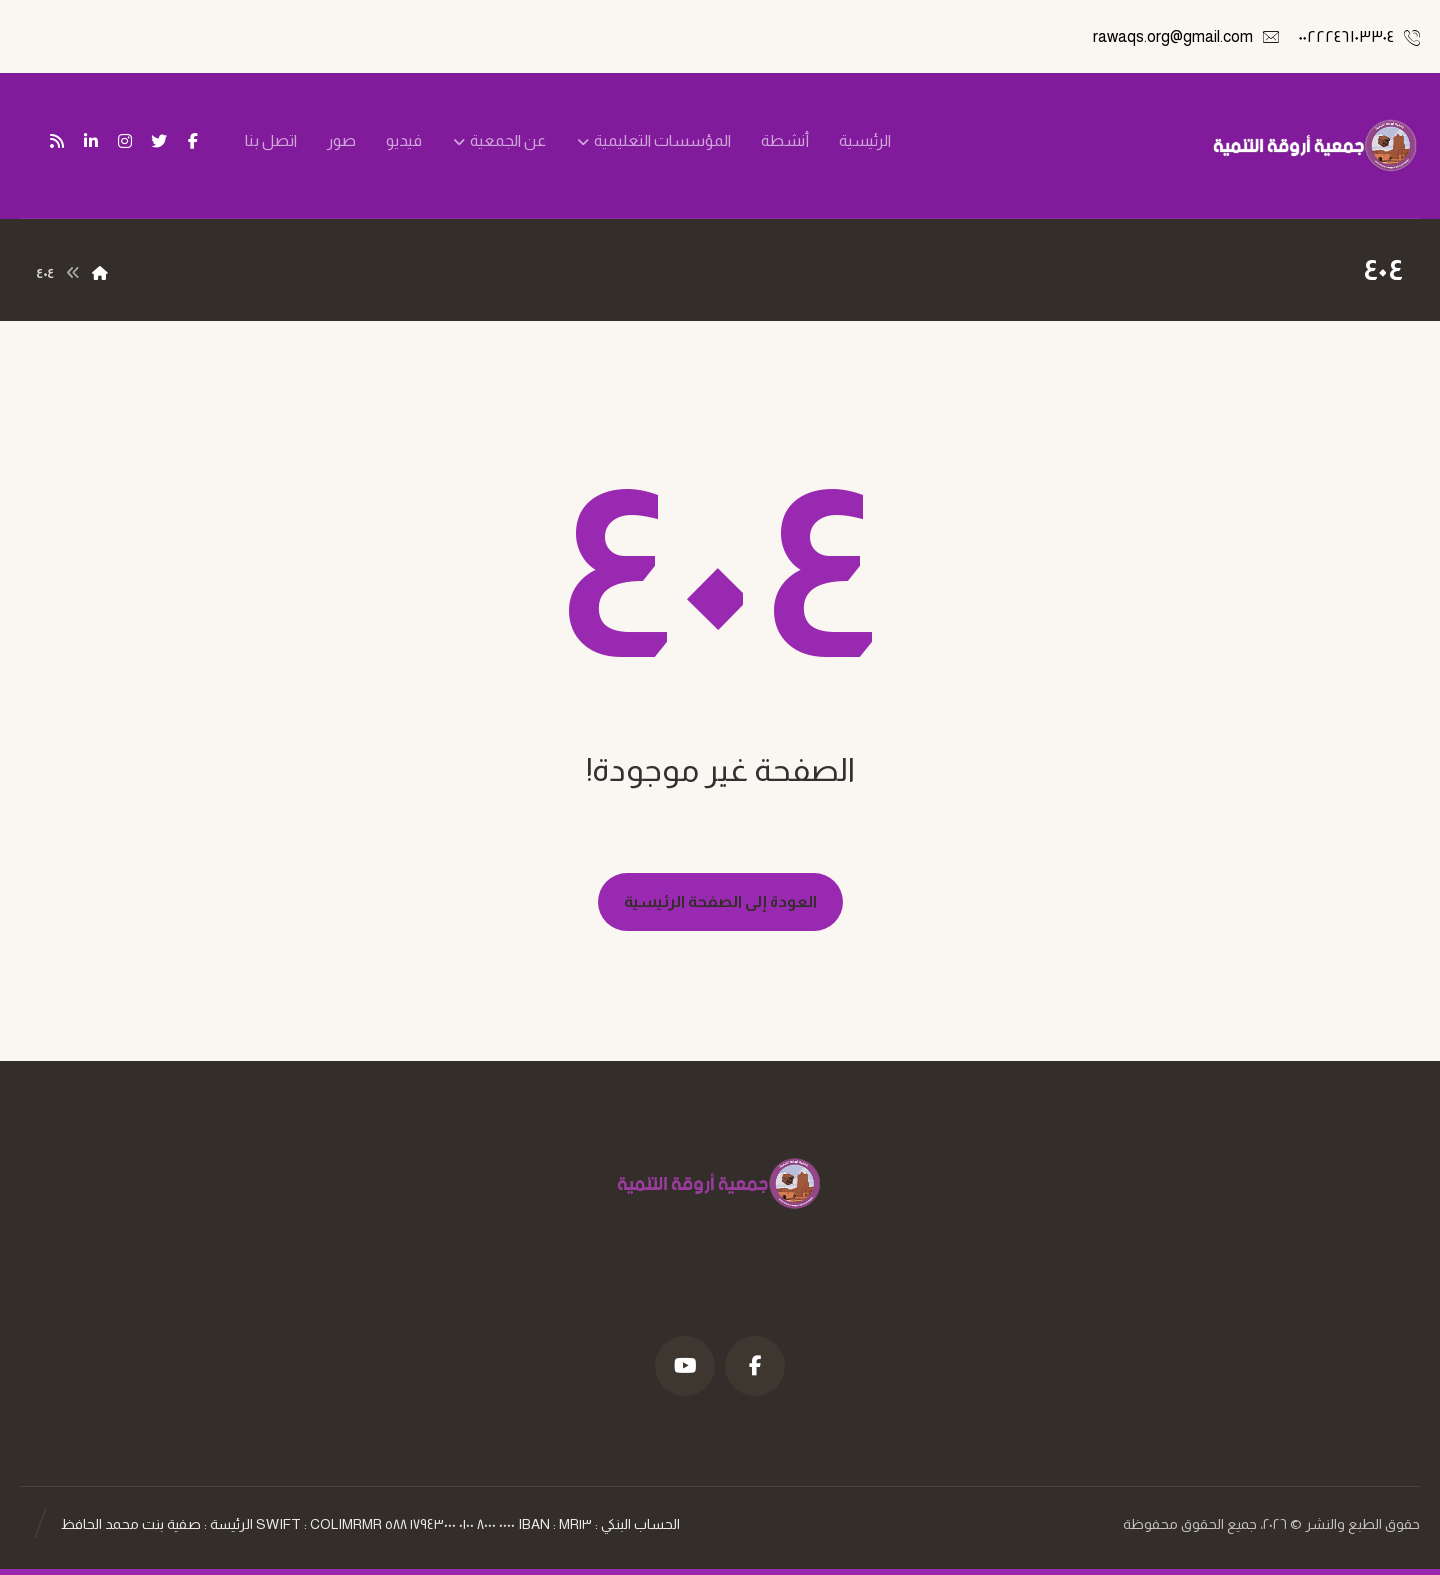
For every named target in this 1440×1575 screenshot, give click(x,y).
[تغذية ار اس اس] (57, 141)
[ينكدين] (91, 141)
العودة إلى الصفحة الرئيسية (720, 901)
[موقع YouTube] (685, 1366)
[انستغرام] (125, 141)
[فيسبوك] (193, 141)
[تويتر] (159, 141)
